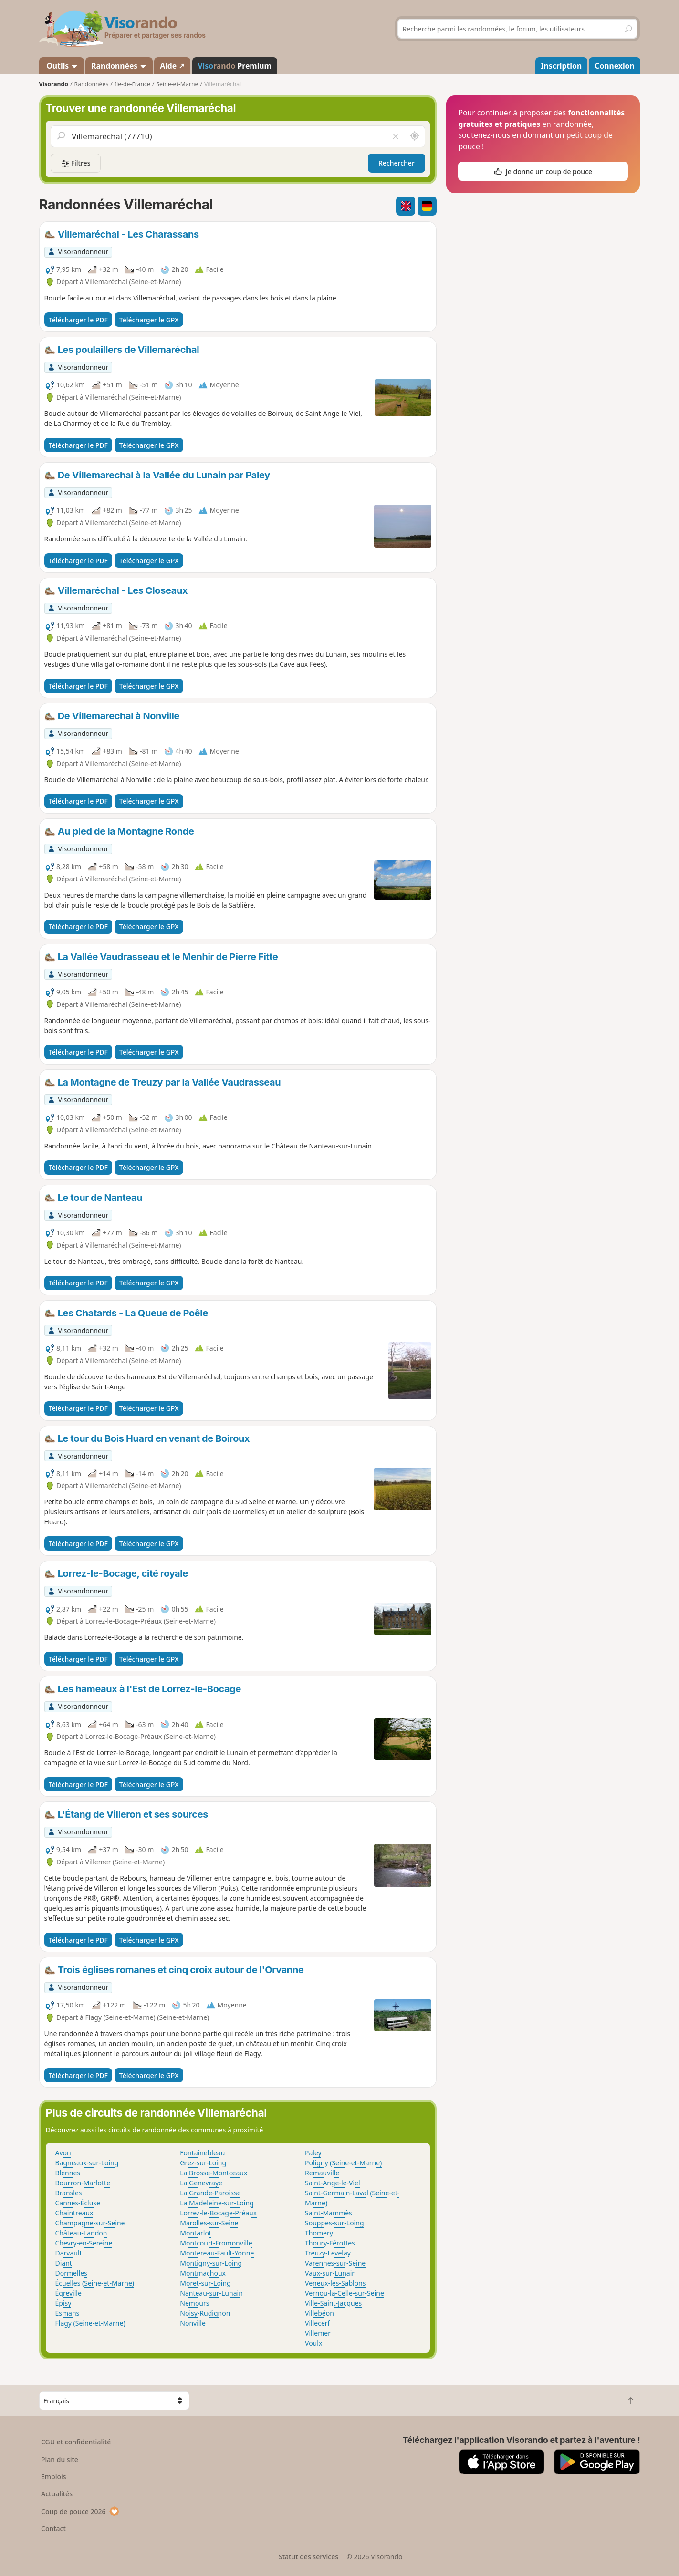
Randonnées (119, 66)
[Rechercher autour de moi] (414, 136)
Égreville (68, 2292)
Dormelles (71, 2272)
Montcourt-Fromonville (216, 2242)
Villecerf (317, 2323)
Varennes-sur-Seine (335, 2262)
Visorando (53, 84)
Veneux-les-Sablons (335, 2282)
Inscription (561, 66)
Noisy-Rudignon (205, 2312)
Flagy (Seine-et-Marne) (90, 2323)
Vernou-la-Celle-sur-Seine (344, 2292)
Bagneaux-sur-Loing (87, 2162)
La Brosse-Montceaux (213, 2172)
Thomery (319, 2232)
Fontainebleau (202, 2152)
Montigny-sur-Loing (211, 2262)
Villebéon (319, 2312)
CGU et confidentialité (76, 2441)
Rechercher (396, 162)
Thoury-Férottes (330, 2242)
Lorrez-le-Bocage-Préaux (218, 2212)
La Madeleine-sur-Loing (216, 2202)
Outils (61, 66)
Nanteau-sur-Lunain (211, 2292)
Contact (53, 2528)
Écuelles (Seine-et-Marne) (95, 2282)
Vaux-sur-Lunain (330, 2272)
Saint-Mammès (328, 2212)
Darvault (68, 2252)
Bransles (68, 2192)
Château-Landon (81, 2232)
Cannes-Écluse (78, 2202)
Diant (63, 2262)
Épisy (63, 2302)
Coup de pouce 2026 (80, 2511)
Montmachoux (203, 2272)
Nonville (193, 2323)
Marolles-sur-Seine (209, 2222)
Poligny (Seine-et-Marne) (343, 2162)
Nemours (194, 2302)
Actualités (57, 2493)
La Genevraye (201, 2182)
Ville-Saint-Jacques (333, 2302)
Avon (63, 2152)
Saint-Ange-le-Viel (332, 2182)
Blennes (68, 2172)
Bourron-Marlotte (83, 2182)
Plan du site (59, 2459)
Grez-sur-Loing (203, 2162)
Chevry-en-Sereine (84, 2242)
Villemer (318, 2333)
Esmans (67, 2312)
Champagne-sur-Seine (90, 2222)
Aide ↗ (172, 66)
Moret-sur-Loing (205, 2282)
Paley (313, 2152)
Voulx (313, 2343)
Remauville (322, 2172)
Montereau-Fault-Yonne (217, 2252)
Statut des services (308, 2556)
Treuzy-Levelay (328, 2252)
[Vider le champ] (395, 136)
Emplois (53, 2476)
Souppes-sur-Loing (334, 2222)
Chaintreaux (74, 2212)
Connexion (614, 66)
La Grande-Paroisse (210, 2192)
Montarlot (195, 2232)
